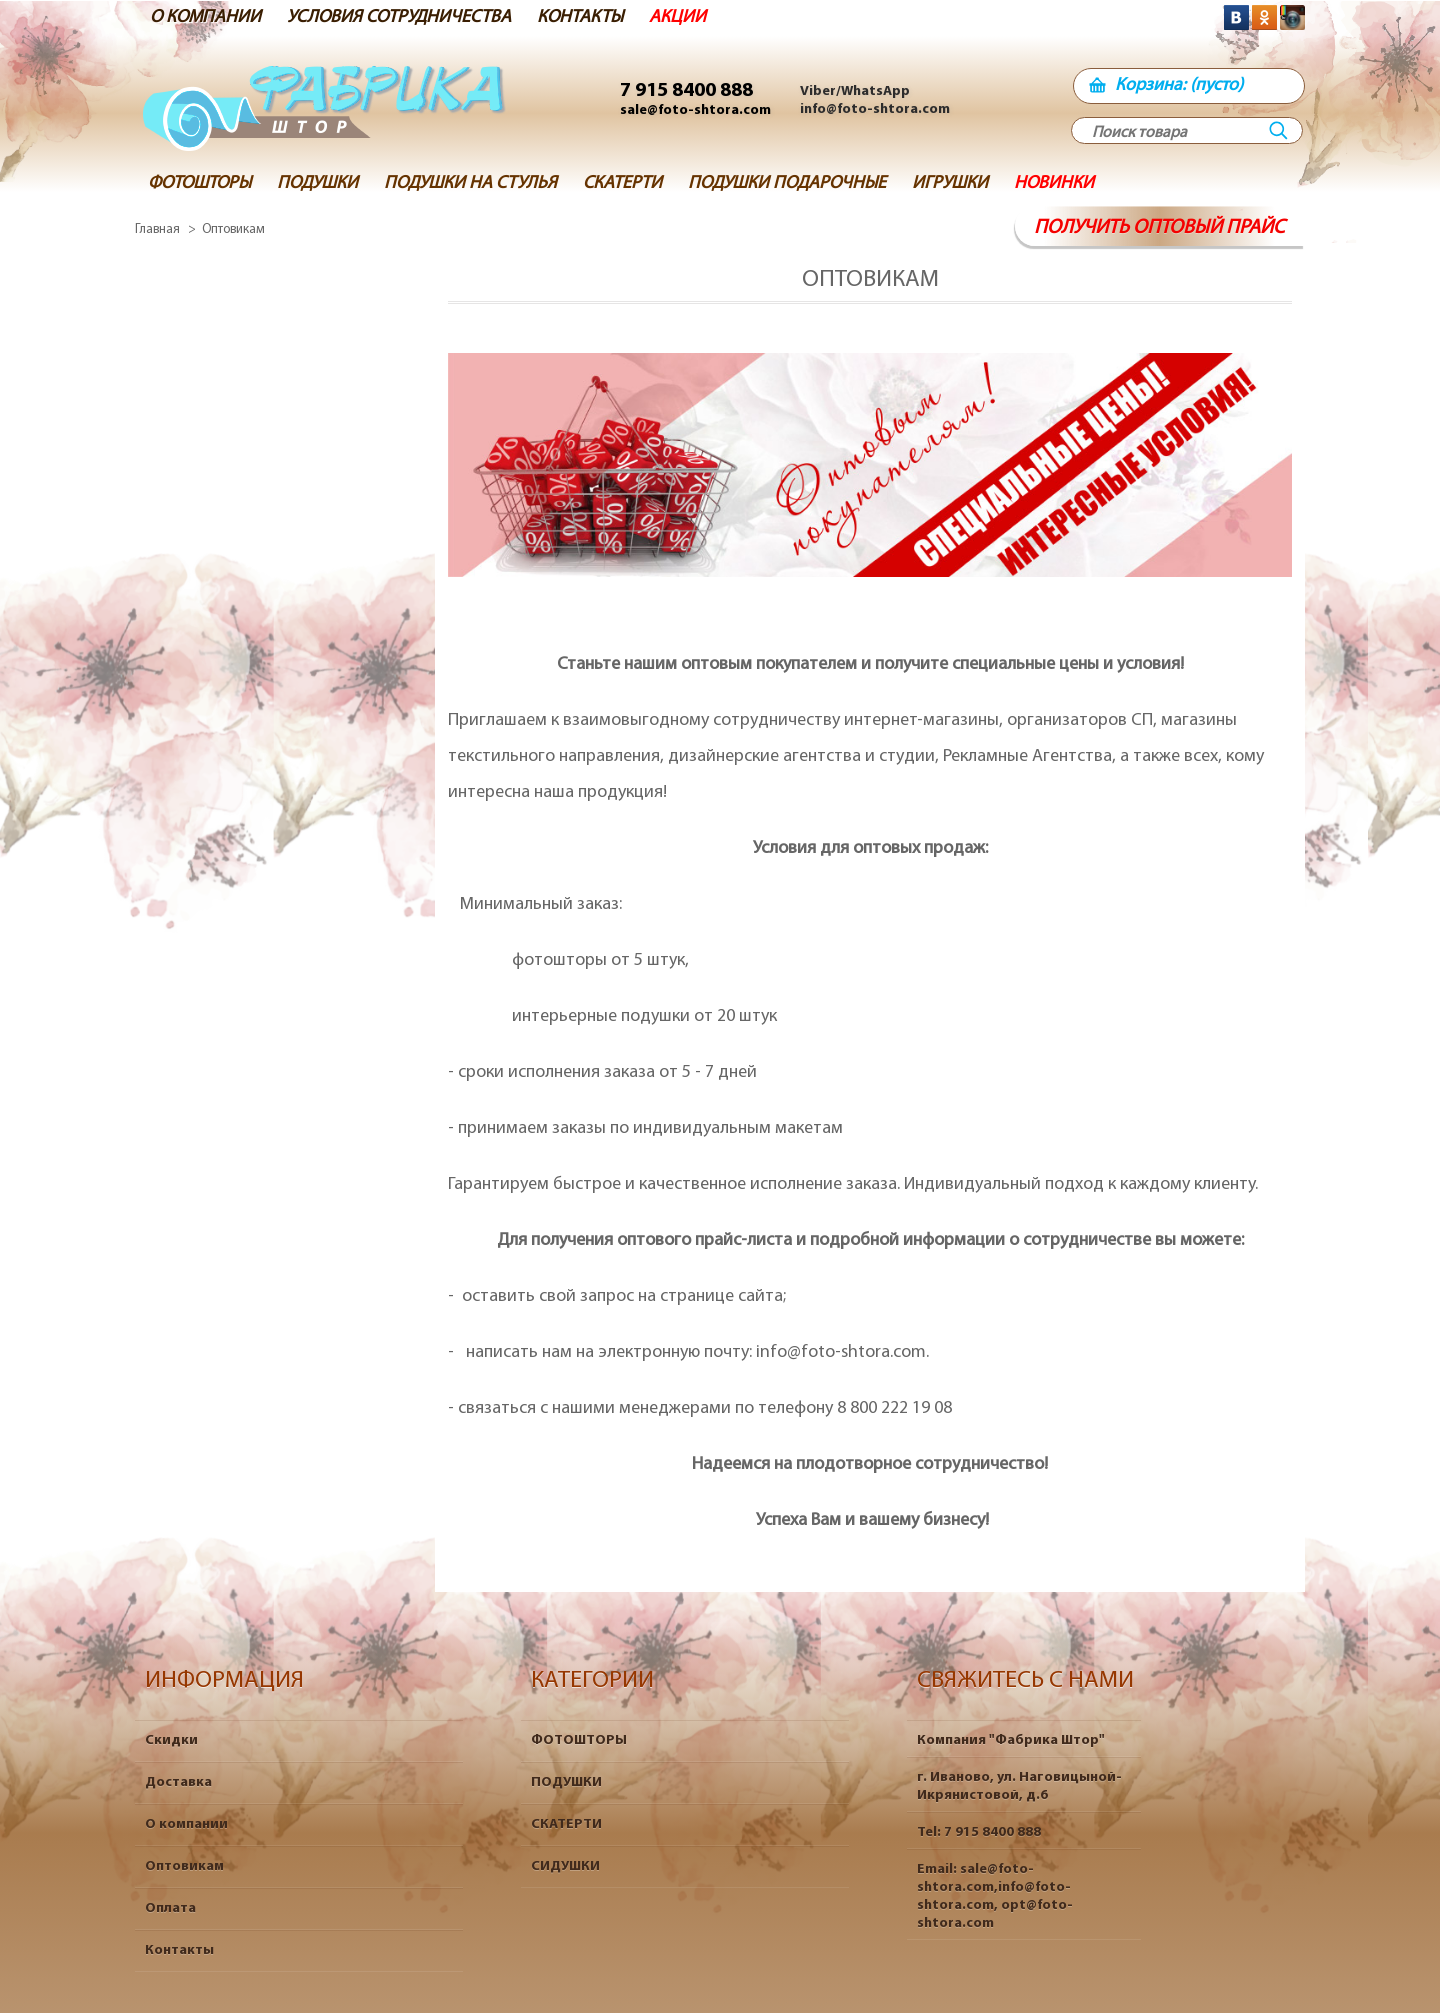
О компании (186, 1824)
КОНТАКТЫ (580, 17)
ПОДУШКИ (566, 1782)
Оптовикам (184, 1866)
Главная (157, 229)
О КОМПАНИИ (205, 17)
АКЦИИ (677, 17)
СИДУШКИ (565, 1866)
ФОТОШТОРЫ (579, 1740)
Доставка (178, 1782)
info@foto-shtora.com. (842, 1352)
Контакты (179, 1950)
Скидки (171, 1740)
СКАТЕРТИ (566, 1824)
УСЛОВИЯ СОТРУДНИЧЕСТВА (399, 17)
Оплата (170, 1908)
